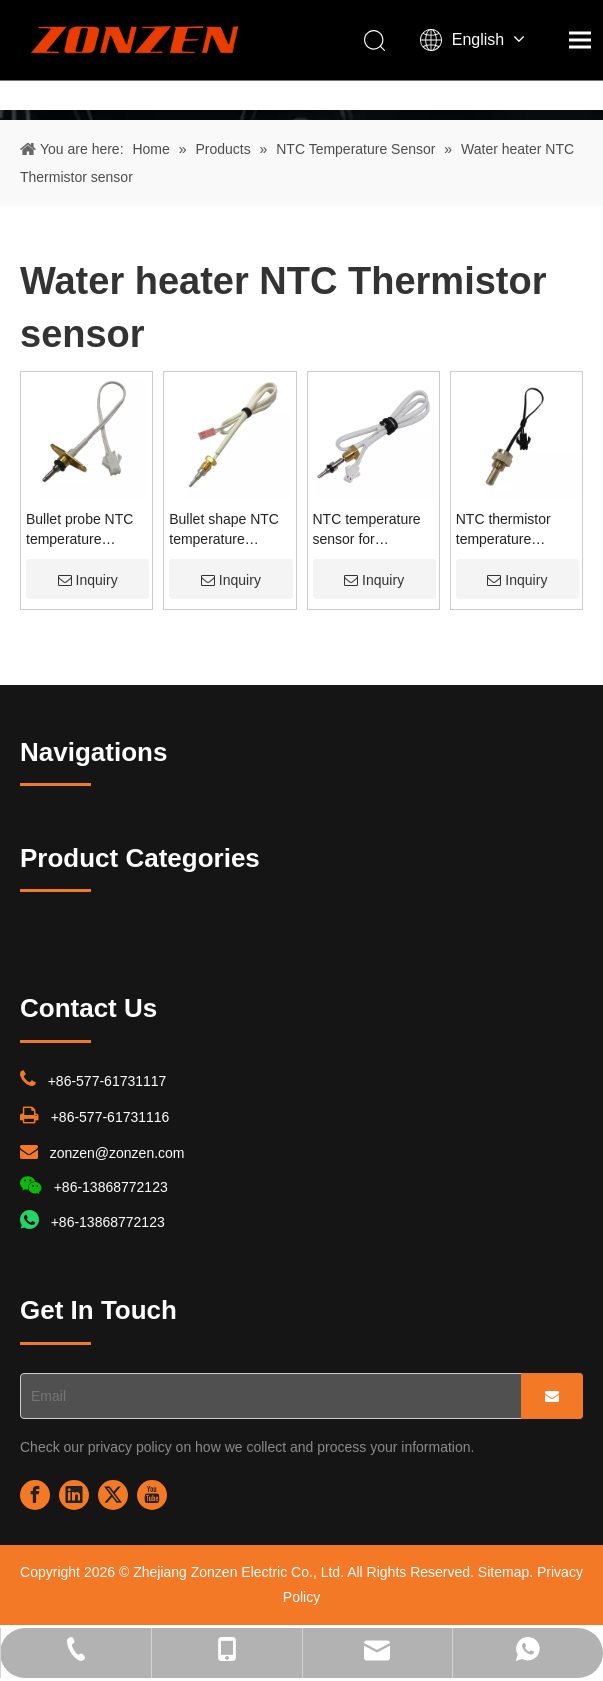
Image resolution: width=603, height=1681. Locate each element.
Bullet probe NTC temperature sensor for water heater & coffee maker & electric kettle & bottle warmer (79, 530)
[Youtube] (152, 1495)
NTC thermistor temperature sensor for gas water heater (503, 530)
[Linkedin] (74, 1495)
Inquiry (88, 580)
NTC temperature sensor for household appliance (367, 530)
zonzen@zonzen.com (117, 1153)
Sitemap (503, 1572)
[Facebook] (35, 1495)
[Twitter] (113, 1495)
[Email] (266, 1396)
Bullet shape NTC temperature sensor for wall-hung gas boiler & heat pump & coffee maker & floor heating (229, 530)
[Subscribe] (552, 1396)
